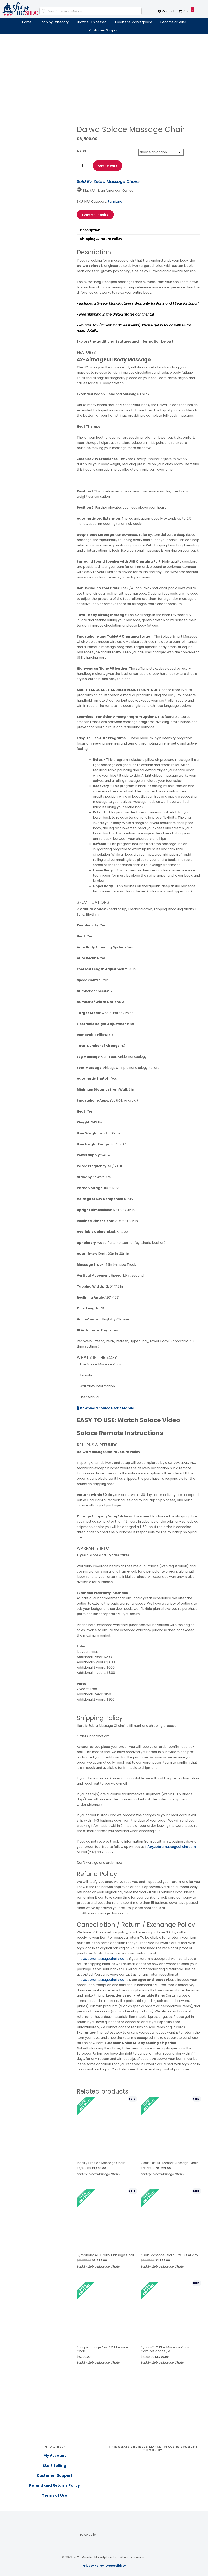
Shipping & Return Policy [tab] (101, 238)
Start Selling (54, 2465)
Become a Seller (173, 22)
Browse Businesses (91, 22)
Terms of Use (54, 2495)
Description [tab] (90, 230)
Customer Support (104, 30)
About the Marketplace (133, 22)
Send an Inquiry (95, 215)
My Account (54, 2455)
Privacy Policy (93, 2566)
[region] (104, 2413)
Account (168, 11)
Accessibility (116, 2566)
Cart (188, 10)
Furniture (115, 201)
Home (26, 22)
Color (81, 150)
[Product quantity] (84, 166)
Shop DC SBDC (20, 9)
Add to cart (107, 166)
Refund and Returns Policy (54, 2485)
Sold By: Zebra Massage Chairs (108, 181)
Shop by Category (54, 22)
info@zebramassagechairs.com (102, 1958)
